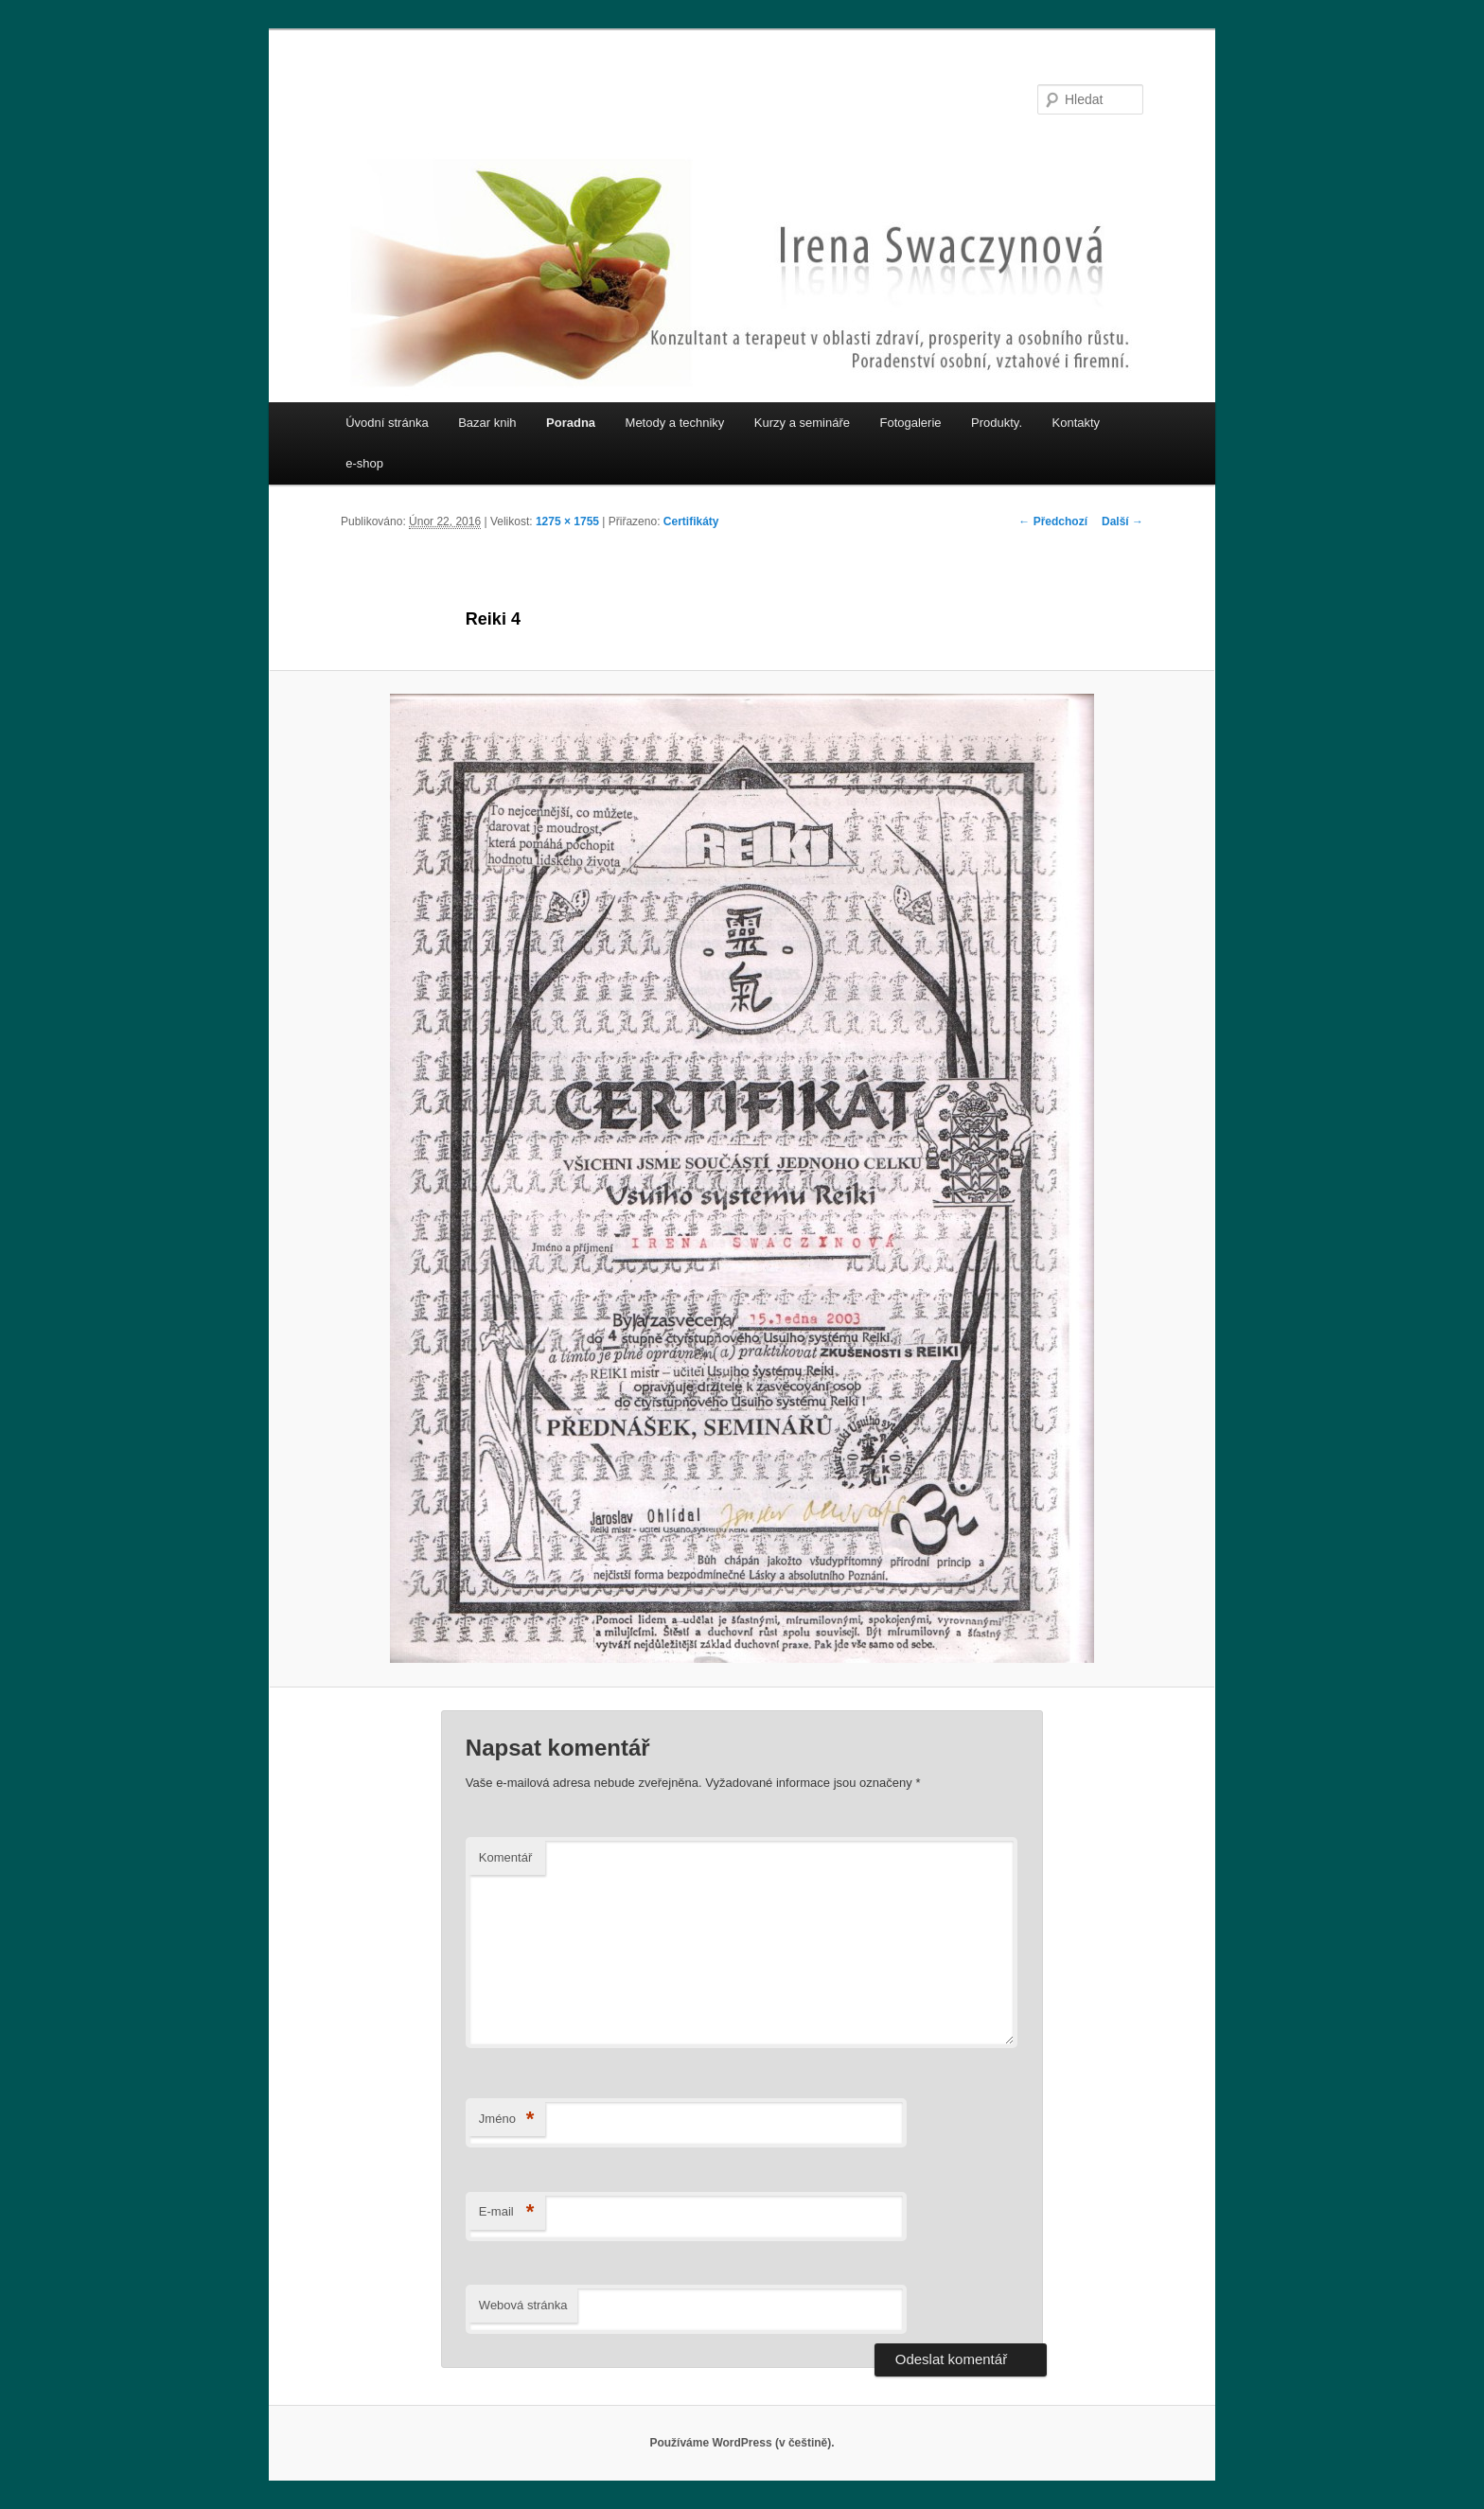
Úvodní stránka (386, 422)
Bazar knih (487, 422)
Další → (1122, 521)
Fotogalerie (911, 422)
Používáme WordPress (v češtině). (741, 2442)
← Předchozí (1052, 521)
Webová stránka (523, 2305)
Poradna (570, 422)
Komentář (505, 1857)
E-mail (507, 2212)
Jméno (507, 2119)
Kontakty (1076, 422)
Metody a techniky (675, 422)
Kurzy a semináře (802, 422)
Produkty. (996, 422)
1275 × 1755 (567, 521)
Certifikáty (691, 521)
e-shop (364, 463)
